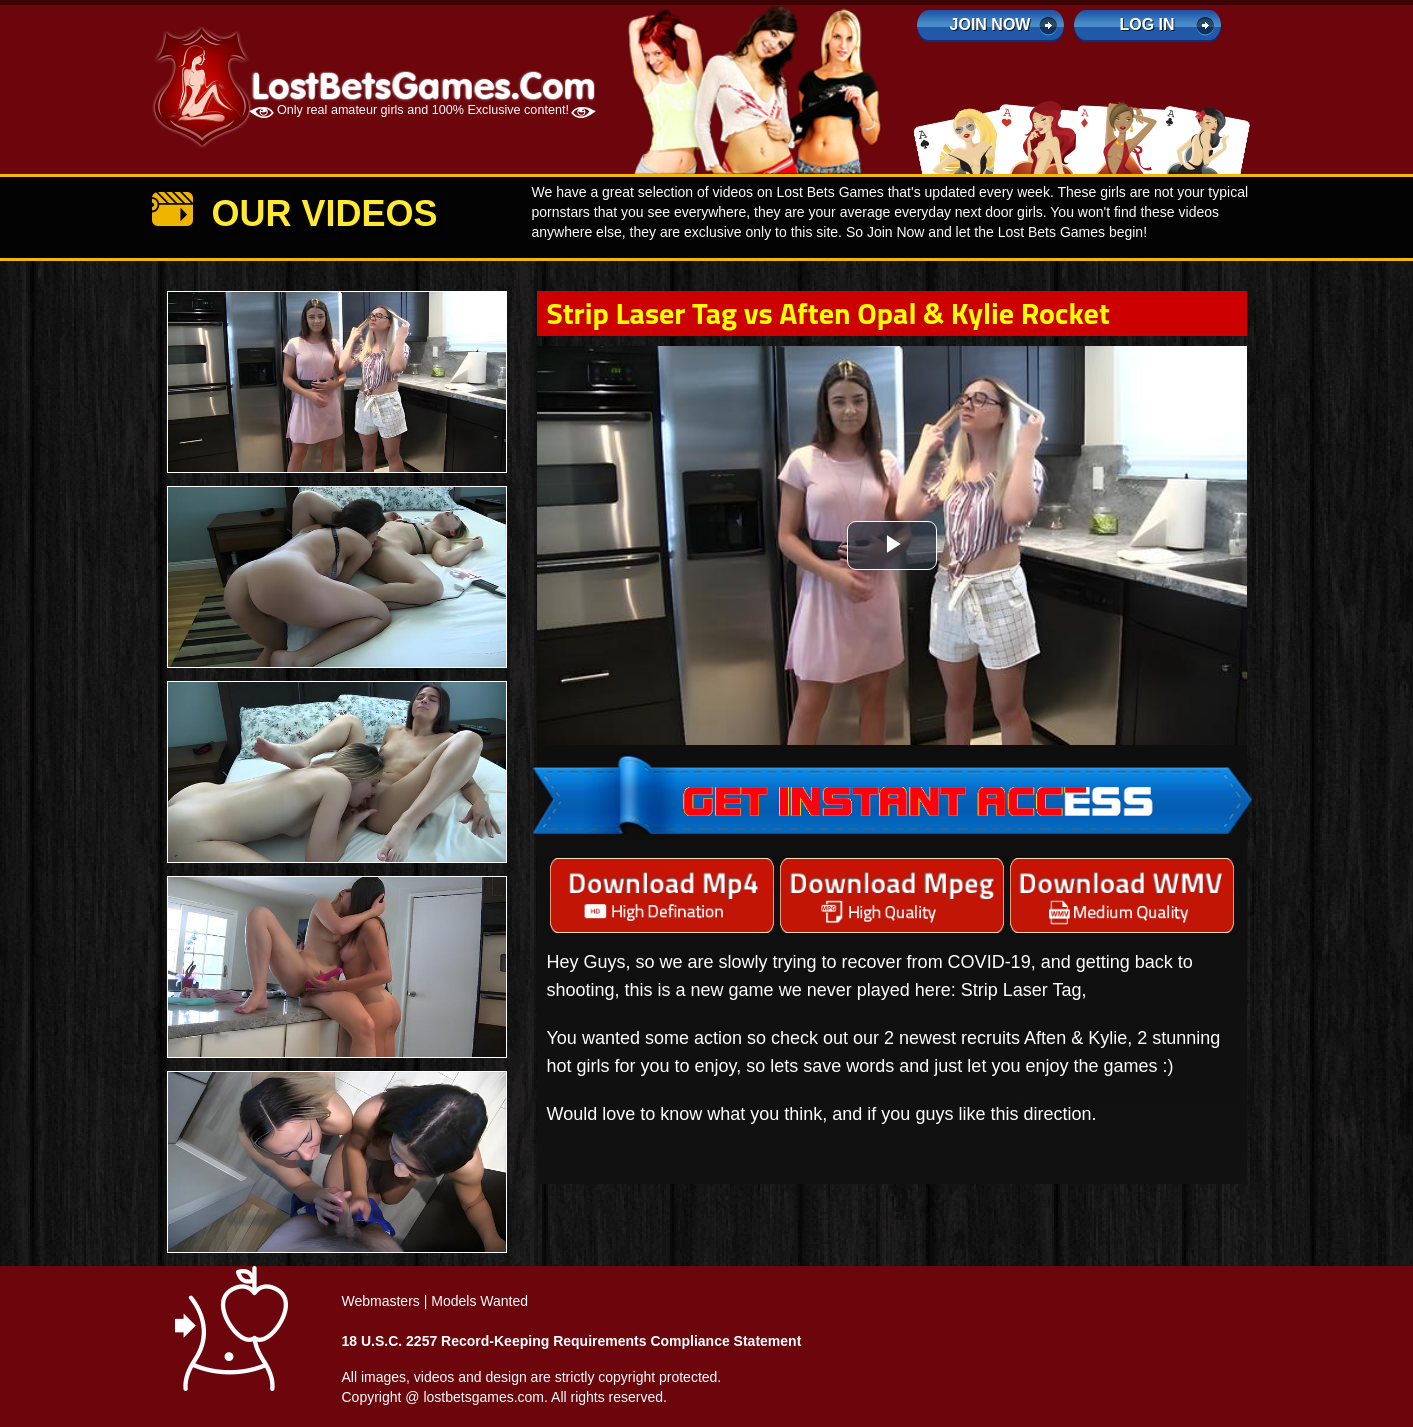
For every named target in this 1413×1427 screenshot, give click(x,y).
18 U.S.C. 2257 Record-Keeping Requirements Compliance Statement (572, 1341)
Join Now (990, 24)
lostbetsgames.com (483, 1397)
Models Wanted (479, 1301)
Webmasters (381, 1301)
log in (1146, 24)
